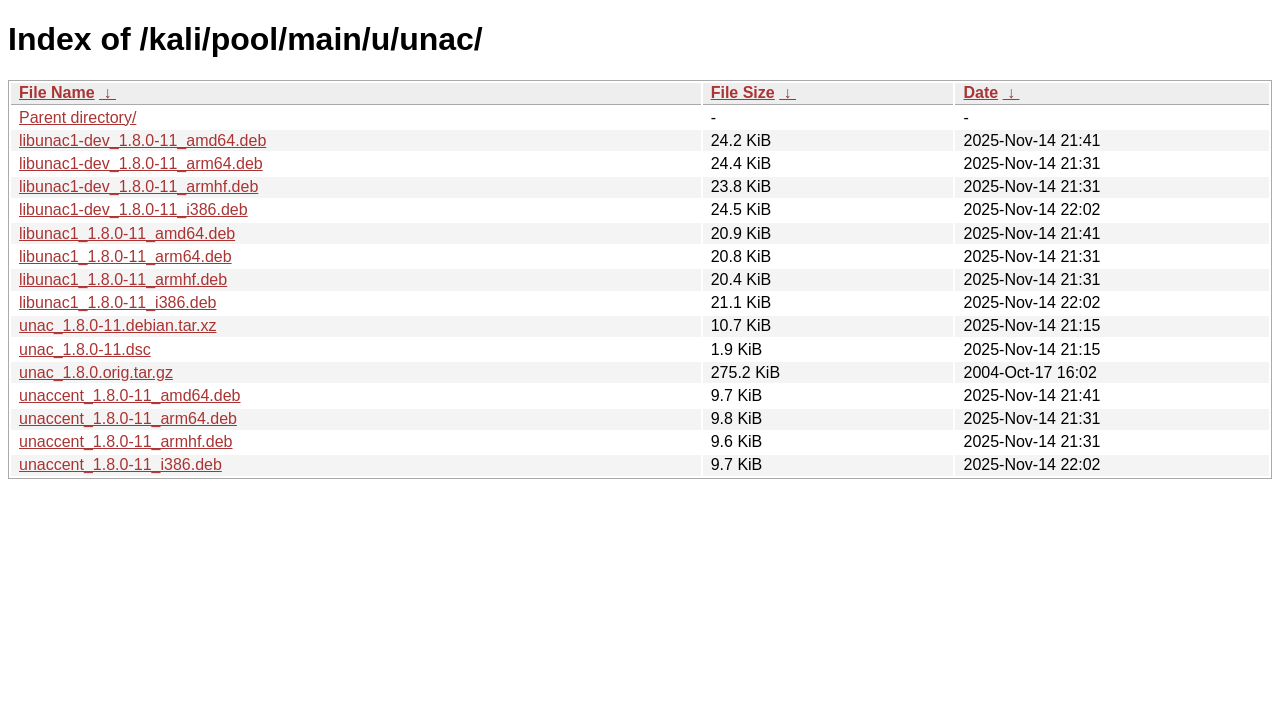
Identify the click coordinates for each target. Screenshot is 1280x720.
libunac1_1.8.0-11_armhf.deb (123, 279)
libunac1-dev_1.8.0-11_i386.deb (133, 209)
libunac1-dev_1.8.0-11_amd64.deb (142, 140)
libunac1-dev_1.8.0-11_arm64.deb (141, 163)
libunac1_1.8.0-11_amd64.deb (127, 233)
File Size (743, 92)
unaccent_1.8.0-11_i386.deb (120, 464)
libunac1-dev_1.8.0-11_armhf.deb (138, 186)
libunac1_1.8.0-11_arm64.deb (125, 256)
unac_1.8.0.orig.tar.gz (96, 372)
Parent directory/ (77, 117)
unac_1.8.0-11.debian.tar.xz (117, 325)
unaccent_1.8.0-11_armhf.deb (125, 441)
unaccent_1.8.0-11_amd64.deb (130, 395)
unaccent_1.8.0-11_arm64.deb (128, 418)
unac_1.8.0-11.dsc (85, 349)
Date (980, 92)
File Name (57, 92)
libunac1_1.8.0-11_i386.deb (118, 302)
